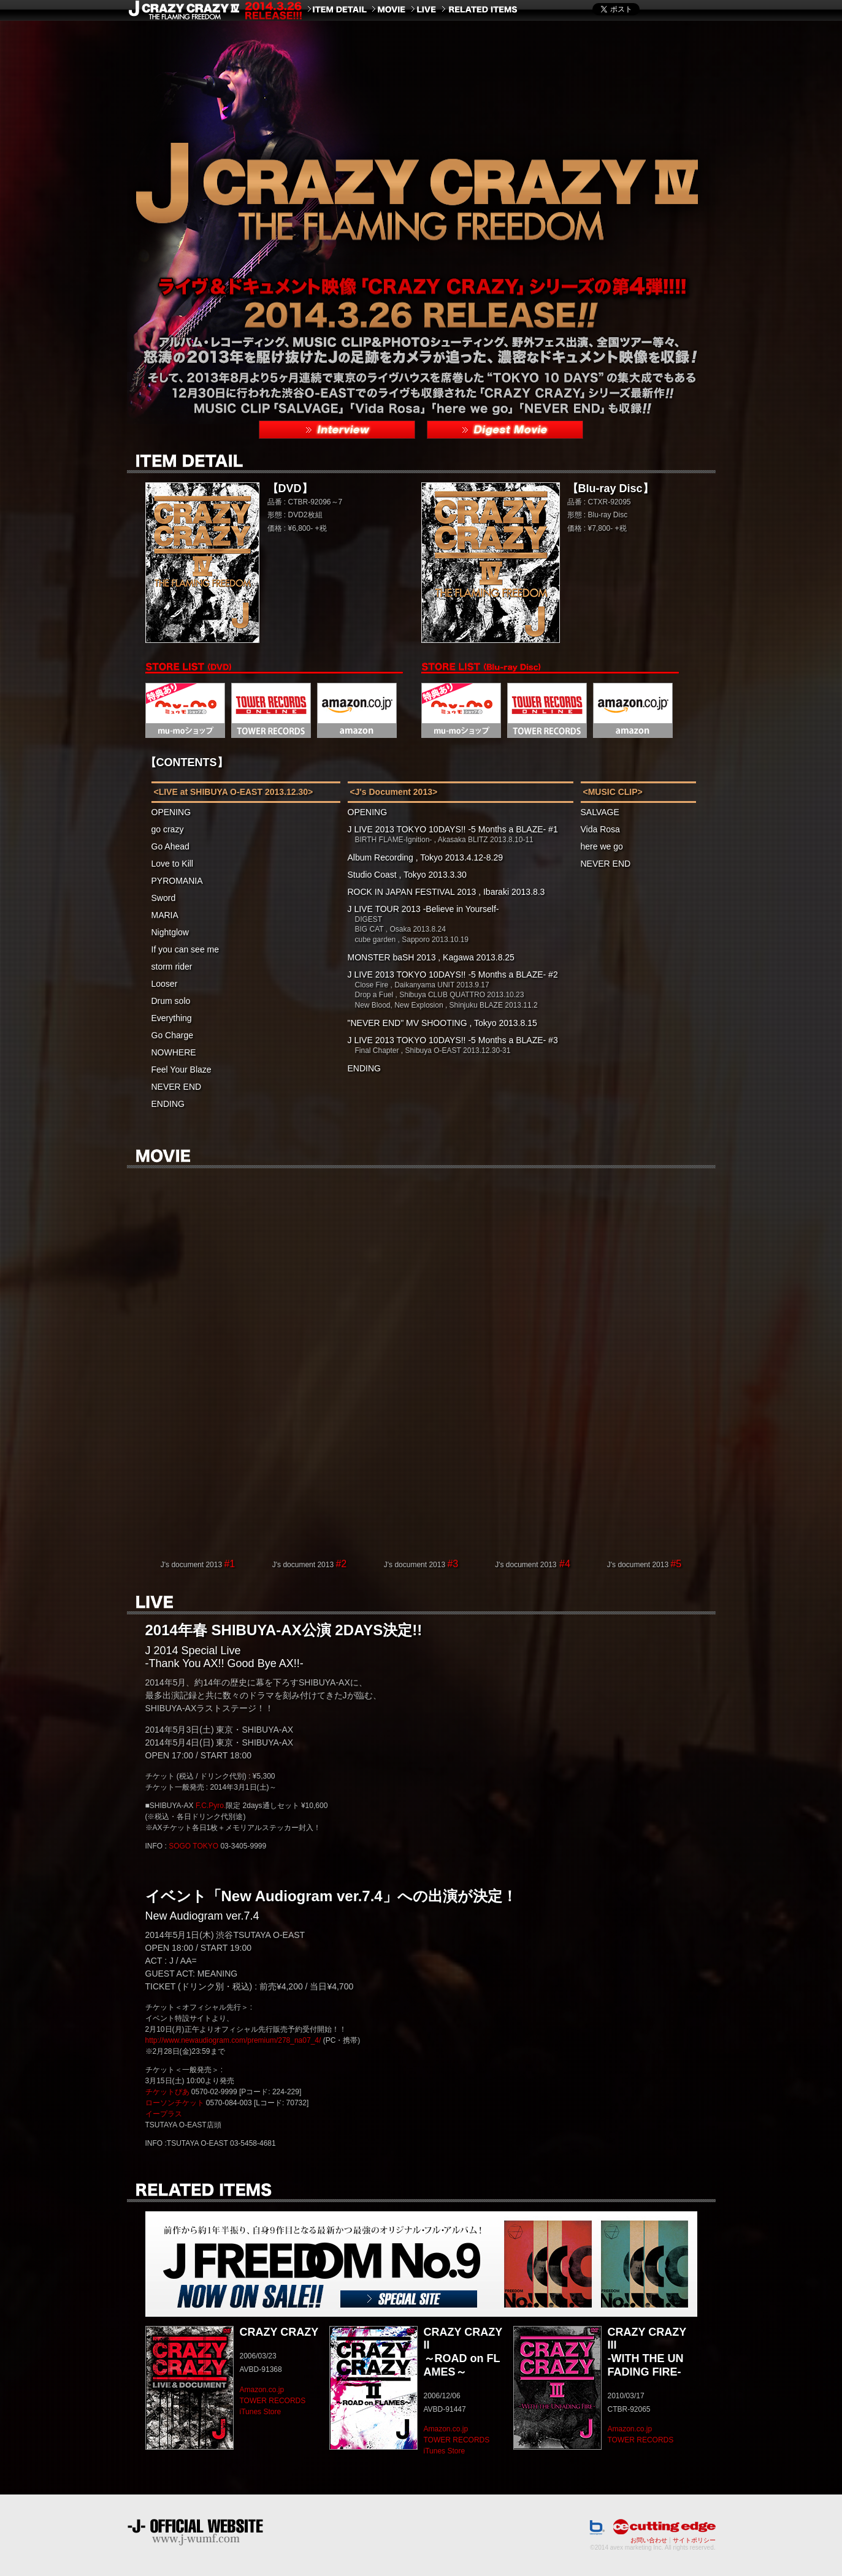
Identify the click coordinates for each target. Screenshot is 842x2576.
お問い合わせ (648, 2540)
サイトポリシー (694, 2540)
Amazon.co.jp (262, 2389)
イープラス (163, 2114)
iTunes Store (260, 2411)
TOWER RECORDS (273, 2400)
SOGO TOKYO (193, 1846)
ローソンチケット (174, 2103)
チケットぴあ (167, 2092)
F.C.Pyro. (211, 1805)
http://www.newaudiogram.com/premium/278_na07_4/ (233, 2040)
